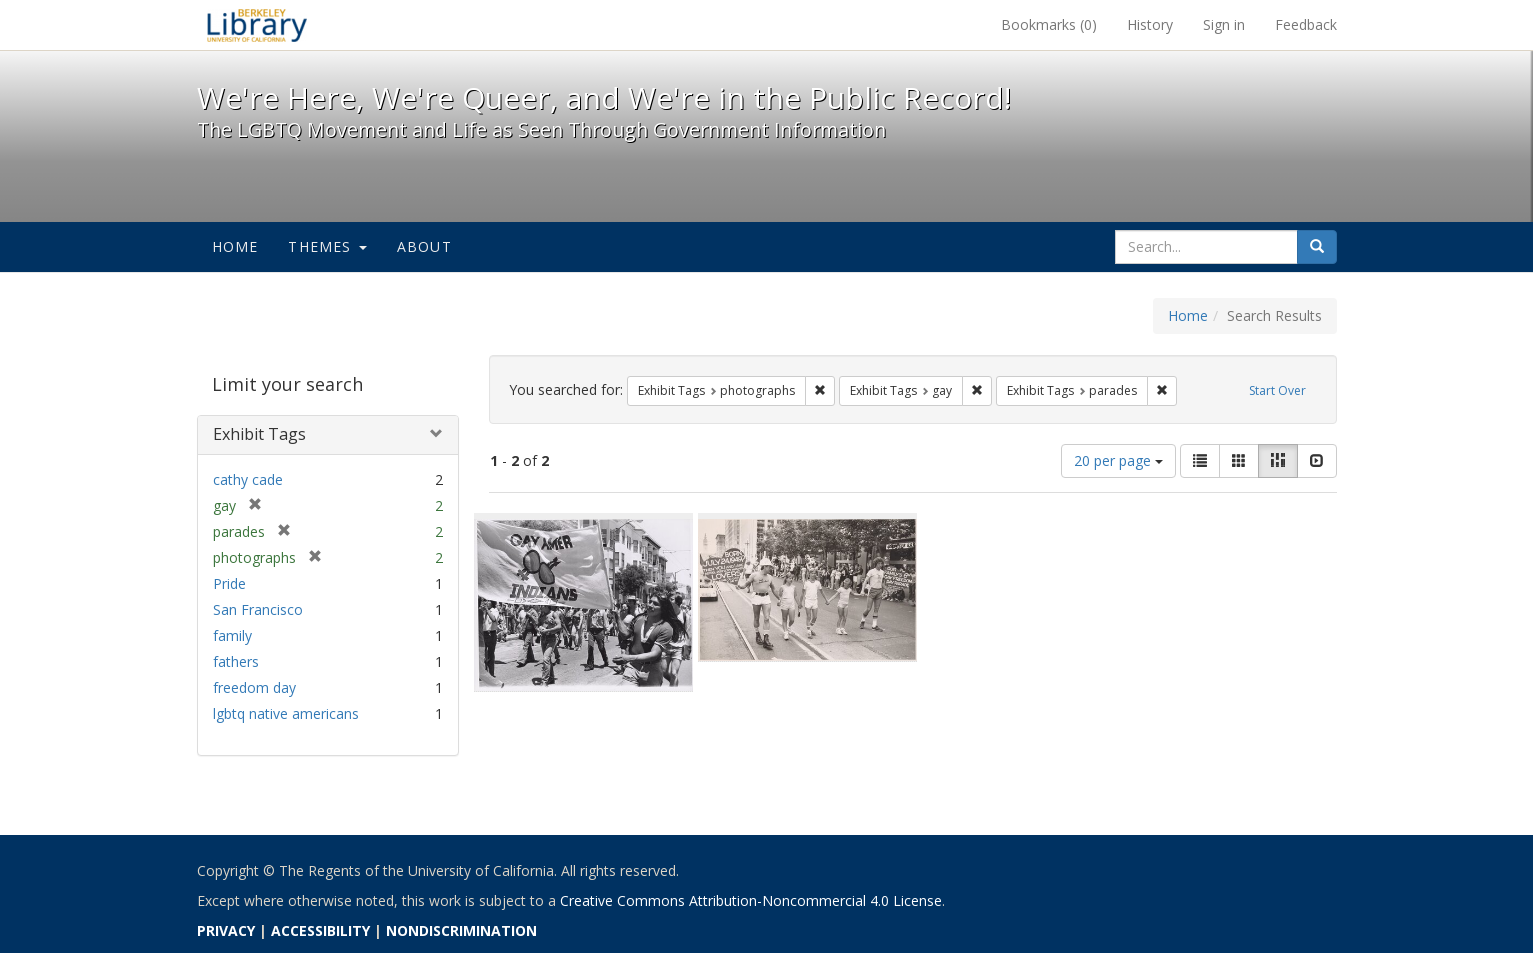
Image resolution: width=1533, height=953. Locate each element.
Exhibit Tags (259, 434)
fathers (236, 661)
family (232, 635)
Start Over (1277, 390)
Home (235, 246)
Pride (229, 583)
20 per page (1118, 460)
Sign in (1224, 24)
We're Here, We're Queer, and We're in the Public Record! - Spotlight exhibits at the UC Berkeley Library (257, 25)
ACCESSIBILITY (320, 930)
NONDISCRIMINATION (461, 930)
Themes (327, 246)
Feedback (1306, 24)
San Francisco (258, 609)
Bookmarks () (1049, 24)
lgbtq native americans (286, 713)
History (1150, 24)
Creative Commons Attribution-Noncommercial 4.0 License (751, 900)
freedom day (254, 687)
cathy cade (248, 479)
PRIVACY (226, 930)
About (424, 246)
